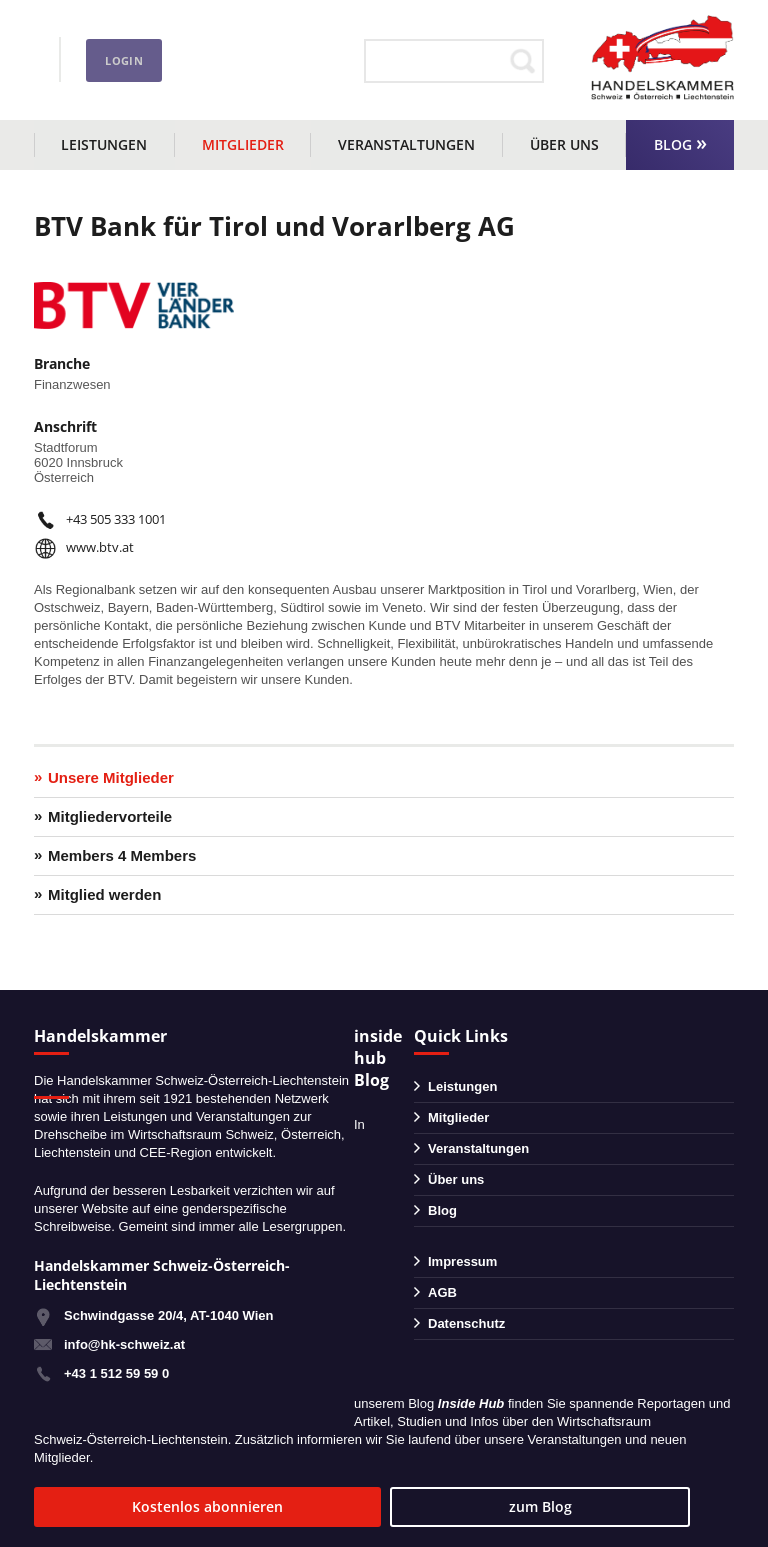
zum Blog (376, 1506)
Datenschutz (466, 1323)
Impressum (462, 1261)
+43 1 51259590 (121, 48)
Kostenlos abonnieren (154, 1506)
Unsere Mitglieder (111, 777)
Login (305, 60)
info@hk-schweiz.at (94, 75)
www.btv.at (100, 547)
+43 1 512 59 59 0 (116, 1373)
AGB (442, 1292)
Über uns (564, 144)
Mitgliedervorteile (110, 816)
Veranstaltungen (406, 144)
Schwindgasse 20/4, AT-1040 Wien (168, 1315)
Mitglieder (243, 144)
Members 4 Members (122, 855)
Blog (673, 144)
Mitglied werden (104, 894)
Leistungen (104, 144)
